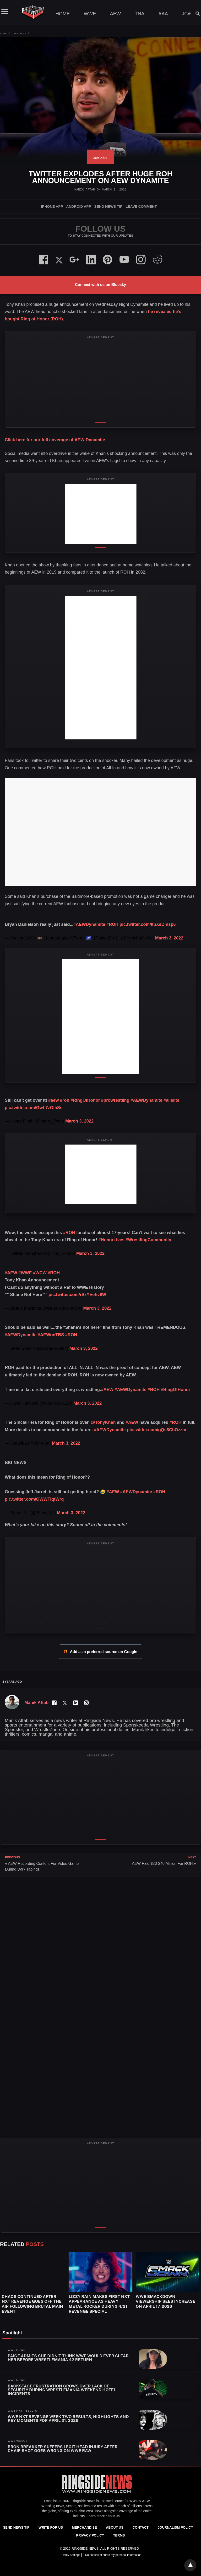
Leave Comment (141, 206)
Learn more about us (103, 2516)
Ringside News (83, 2501)
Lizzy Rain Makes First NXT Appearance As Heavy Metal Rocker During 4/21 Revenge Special (99, 2304)
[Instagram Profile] (86, 1702)
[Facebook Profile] (54, 1702)
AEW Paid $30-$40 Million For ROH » (164, 1863)
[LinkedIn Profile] (75, 1702)
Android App (78, 206)
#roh (64, 1100)
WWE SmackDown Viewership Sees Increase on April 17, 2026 (165, 2301)
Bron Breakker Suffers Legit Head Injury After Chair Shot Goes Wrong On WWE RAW (63, 2448)
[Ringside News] (96, 2493)
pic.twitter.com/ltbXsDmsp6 (148, 924)
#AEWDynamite (89, 924)
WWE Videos (18, 2440)
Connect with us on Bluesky (100, 285)
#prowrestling (115, 1100)
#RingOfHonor (85, 1100)
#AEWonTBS (51, 1334)
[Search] (195, 13)
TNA (139, 13)
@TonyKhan (103, 1422)
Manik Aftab (84, 189)
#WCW (40, 1272)
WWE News (16, 2350)
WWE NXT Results (22, 2410)
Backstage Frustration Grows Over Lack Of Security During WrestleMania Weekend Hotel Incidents (62, 2390)
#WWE (25, 1272)
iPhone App (52, 206)
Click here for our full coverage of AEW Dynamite (55, 439)
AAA (163, 13)
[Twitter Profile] (65, 1703)
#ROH (112, 924)
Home (62, 13)
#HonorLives (111, 1239)
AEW (115, 13)
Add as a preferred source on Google (100, 1652)
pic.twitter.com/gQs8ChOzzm (156, 1429)
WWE (90, 13)
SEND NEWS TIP (108, 206)
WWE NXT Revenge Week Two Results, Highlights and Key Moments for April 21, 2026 (68, 2418)
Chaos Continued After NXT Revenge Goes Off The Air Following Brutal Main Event (32, 2304)
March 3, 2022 (169, 938)
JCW (187, 13)
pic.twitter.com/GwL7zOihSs (33, 1107)
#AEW (11, 1272)
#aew (53, 1100)
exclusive (77, 2511)
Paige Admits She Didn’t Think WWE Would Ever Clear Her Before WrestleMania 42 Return (68, 2357)
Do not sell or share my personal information (113, 2555)
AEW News (20, 33)
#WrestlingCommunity (148, 1239)
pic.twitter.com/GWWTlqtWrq (34, 1499)
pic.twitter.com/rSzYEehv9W (77, 1294)
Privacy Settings (70, 2555)
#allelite (171, 1100)
